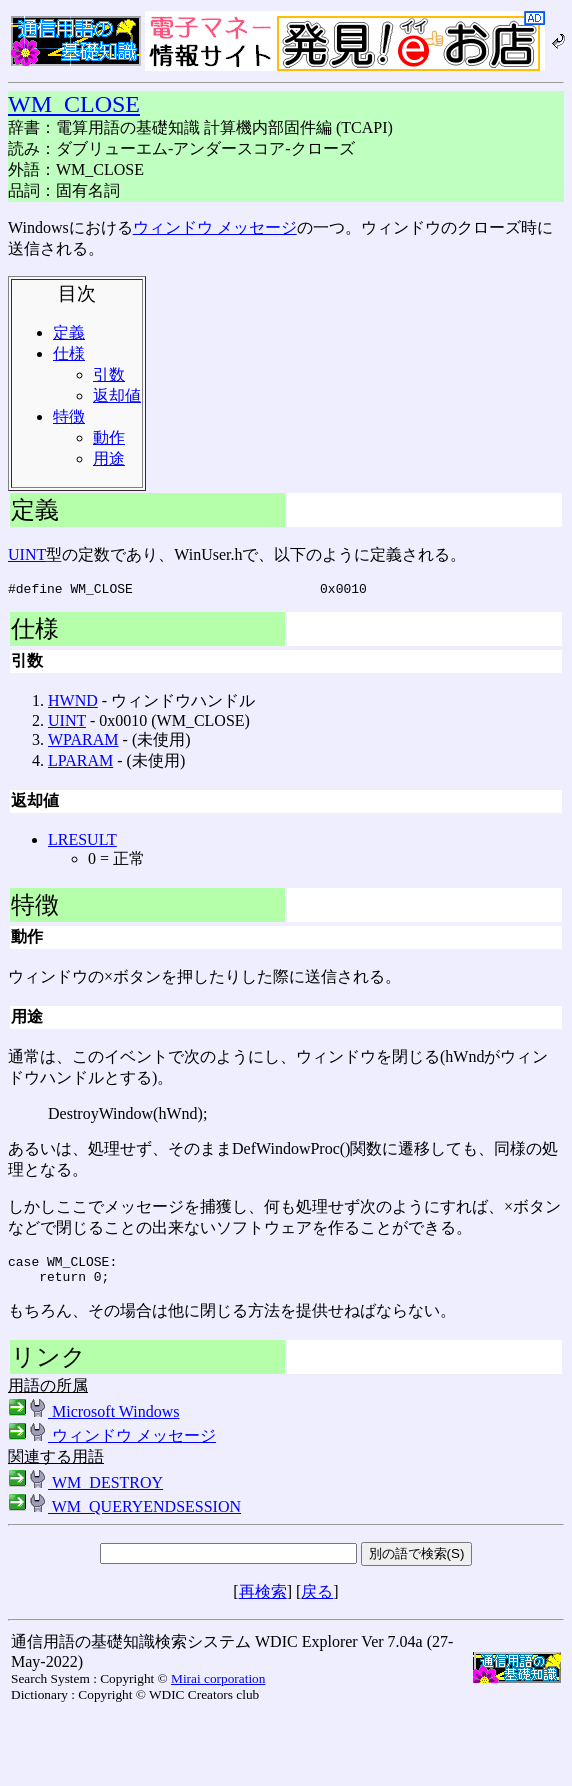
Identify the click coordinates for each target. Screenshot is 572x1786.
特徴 (69, 416)
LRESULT (82, 842)
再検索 (263, 1600)
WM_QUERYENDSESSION (124, 1515)
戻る (317, 1600)
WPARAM (83, 742)
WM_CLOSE (74, 104)
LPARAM (80, 763)
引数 (109, 374)
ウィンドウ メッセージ (215, 227)
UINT (27, 554)
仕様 (69, 353)
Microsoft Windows (94, 1420)
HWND (73, 703)
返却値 (117, 395)
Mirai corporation (218, 1687)
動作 (109, 437)
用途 (109, 458)
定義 (69, 332)
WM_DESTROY (85, 1491)
